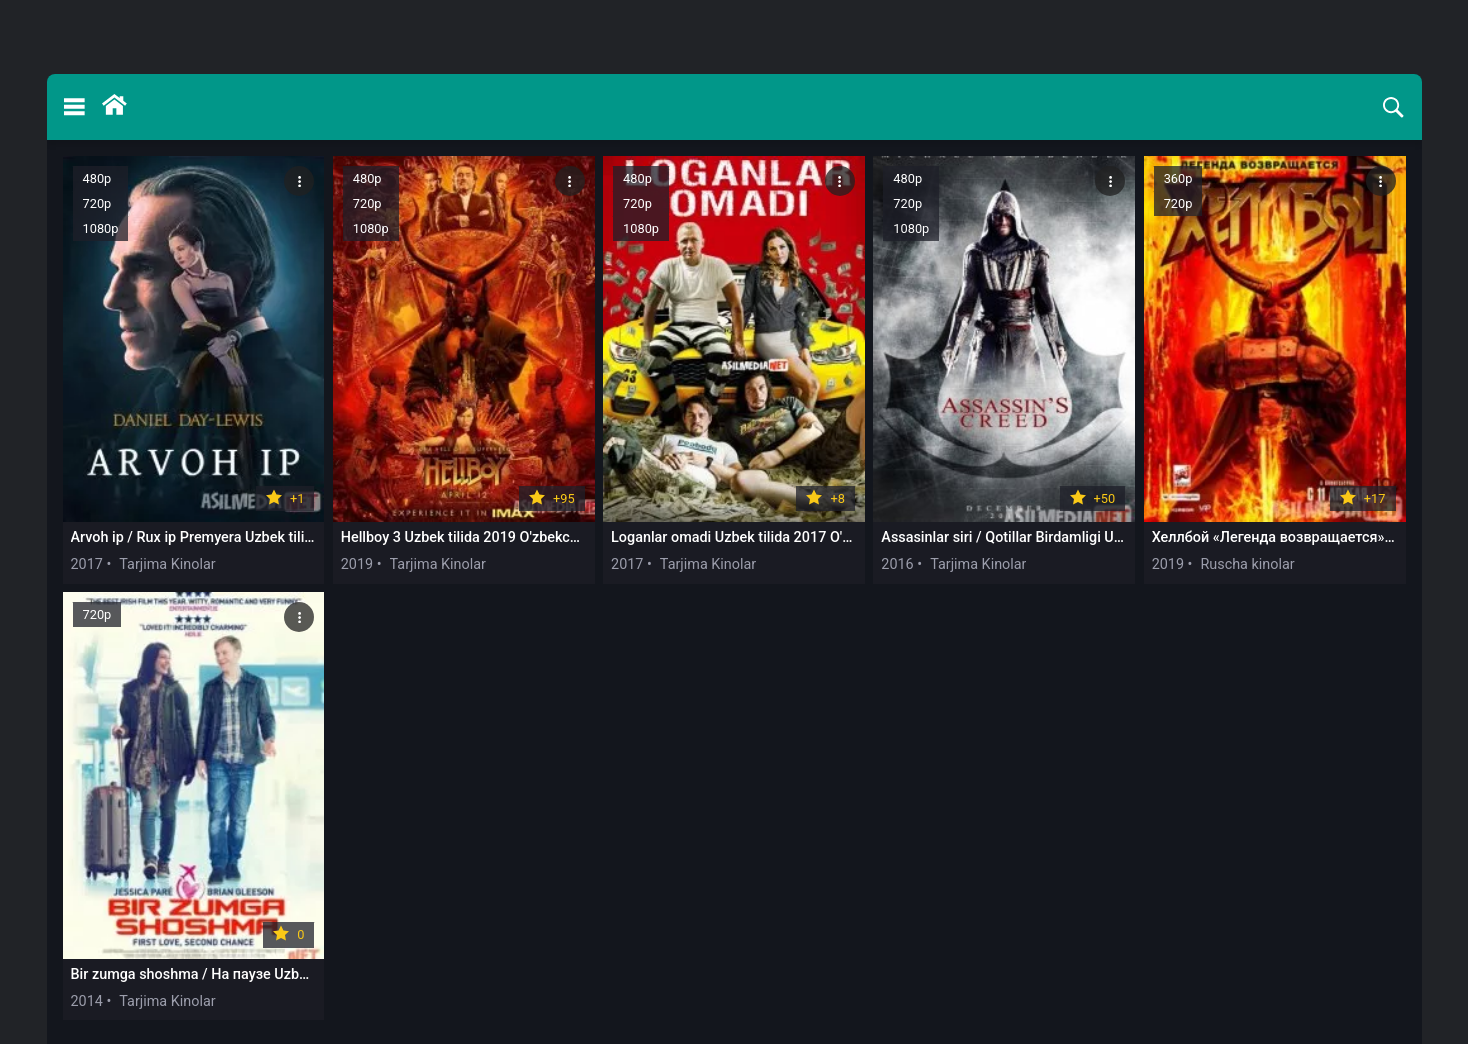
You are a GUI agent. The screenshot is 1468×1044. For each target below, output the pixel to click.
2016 (897, 564)
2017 (87, 564)
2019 (357, 564)
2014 (87, 1001)
